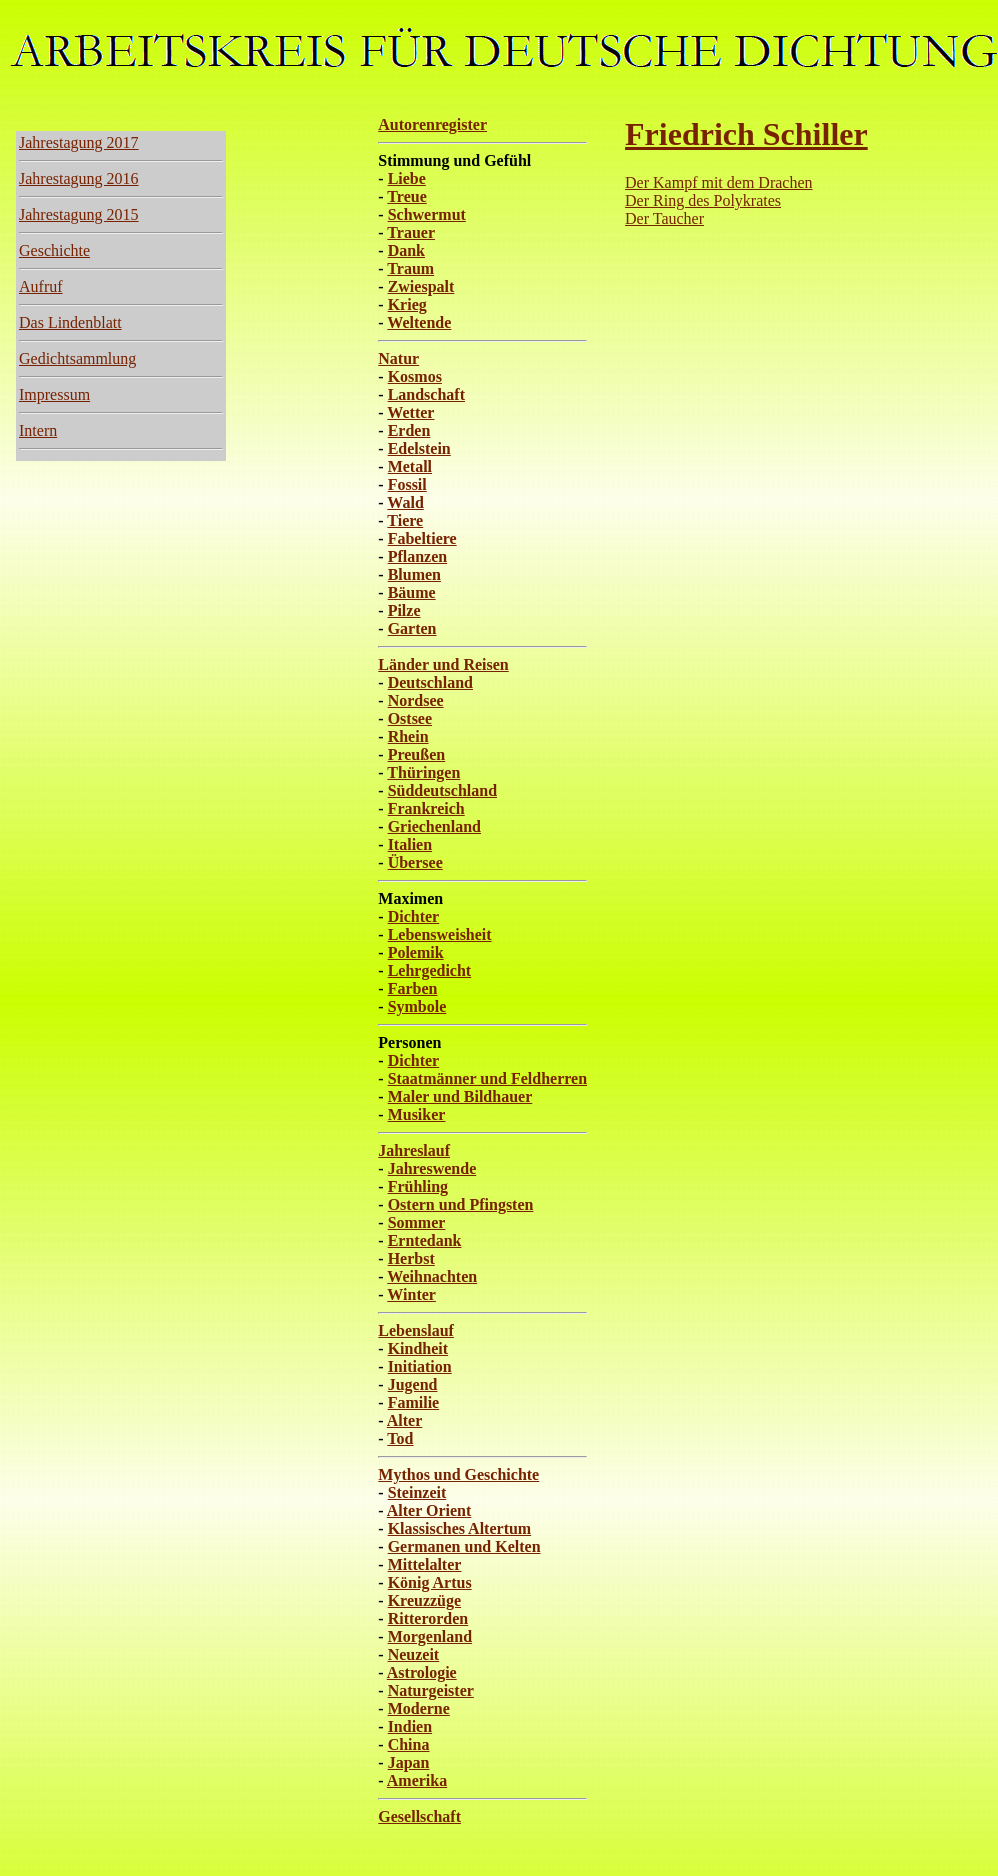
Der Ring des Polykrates (703, 200)
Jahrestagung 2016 (79, 178)
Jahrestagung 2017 (79, 142)
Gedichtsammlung (77, 358)
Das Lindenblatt (70, 322)
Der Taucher (664, 218)
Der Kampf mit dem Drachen (718, 182)
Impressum (54, 394)
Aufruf (41, 286)
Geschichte (54, 250)
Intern (38, 430)
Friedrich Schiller (746, 134)
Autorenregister (432, 124)
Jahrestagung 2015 (79, 214)
